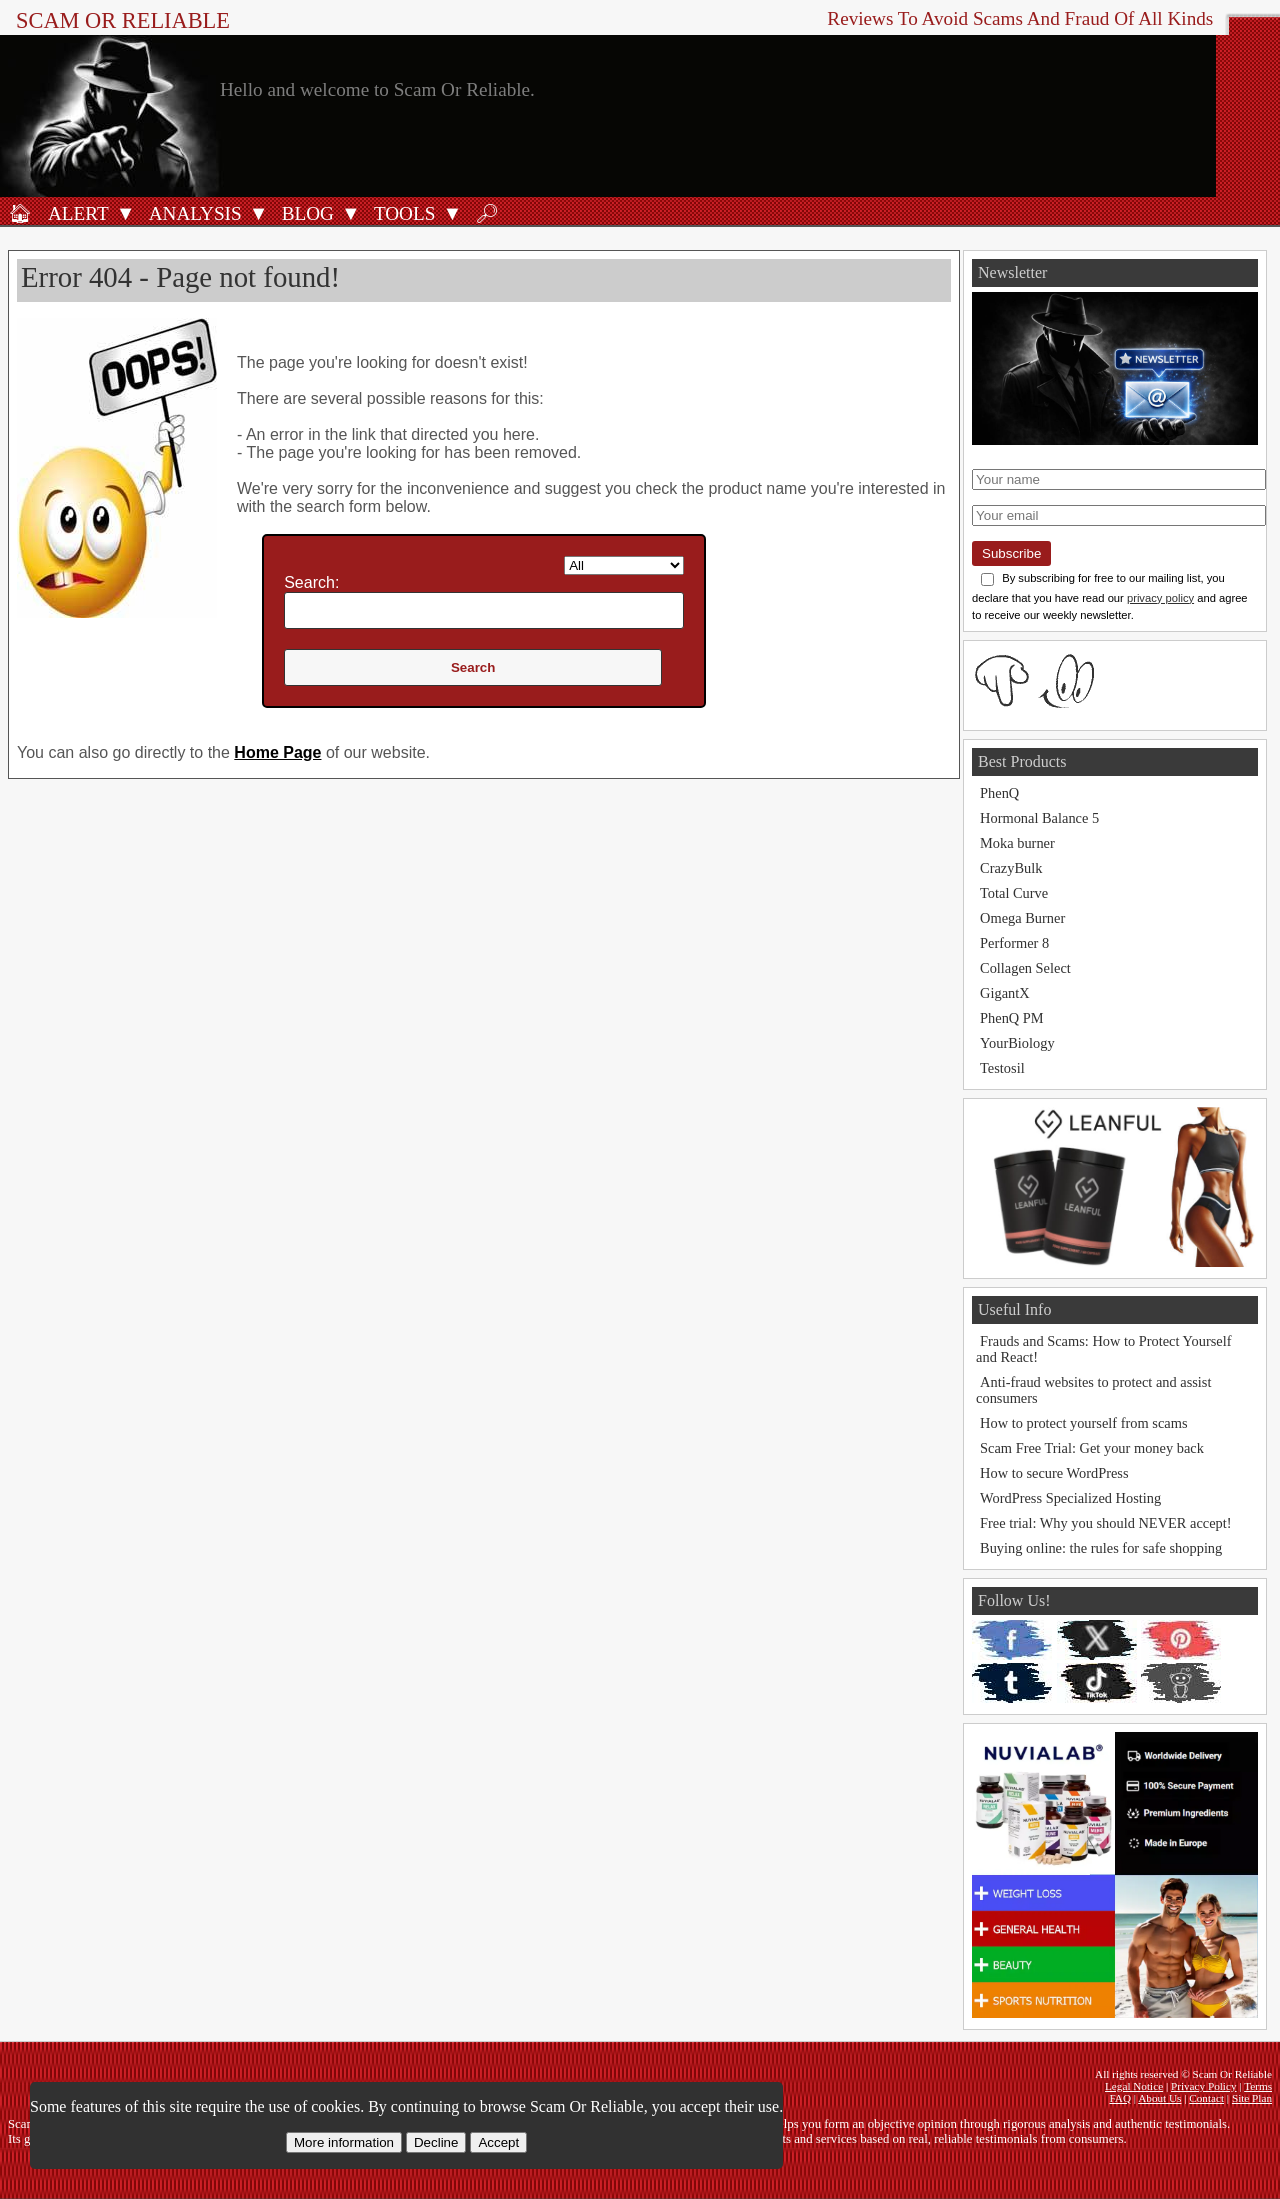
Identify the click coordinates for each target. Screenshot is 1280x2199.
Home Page (277, 752)
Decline (436, 2142)
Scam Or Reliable (123, 20)
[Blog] (305, 213)
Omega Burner (1022, 918)
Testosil (1002, 1068)
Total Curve (1014, 893)
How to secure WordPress (1054, 1473)
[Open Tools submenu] (452, 213)
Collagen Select (1025, 968)
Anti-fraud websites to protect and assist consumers (1093, 1390)
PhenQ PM (1012, 1018)
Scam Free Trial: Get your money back (1092, 1448)
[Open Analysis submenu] (259, 213)
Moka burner (1017, 843)
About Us (1159, 2098)
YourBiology (1017, 1043)
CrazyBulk (1011, 868)
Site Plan (1252, 2098)
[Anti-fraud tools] (401, 213)
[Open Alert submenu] (126, 213)
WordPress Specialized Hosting (1070, 1498)
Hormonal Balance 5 (1039, 818)
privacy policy (1160, 598)
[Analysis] (192, 213)
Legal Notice (1134, 2086)
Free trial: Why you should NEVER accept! (1106, 1523)
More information (344, 2142)
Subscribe (1011, 553)
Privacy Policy (1204, 2086)
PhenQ (999, 793)
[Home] (20, 213)
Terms (1258, 2086)
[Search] (487, 213)
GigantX (1005, 993)
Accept (498, 2142)
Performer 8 (1014, 943)
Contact (1206, 2098)
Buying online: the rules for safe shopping (1101, 1548)
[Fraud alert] (75, 213)
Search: (311, 582)
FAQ (1120, 2098)
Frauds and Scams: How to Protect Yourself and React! (1103, 1349)
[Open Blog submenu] (351, 213)
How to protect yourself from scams (1083, 1423)
